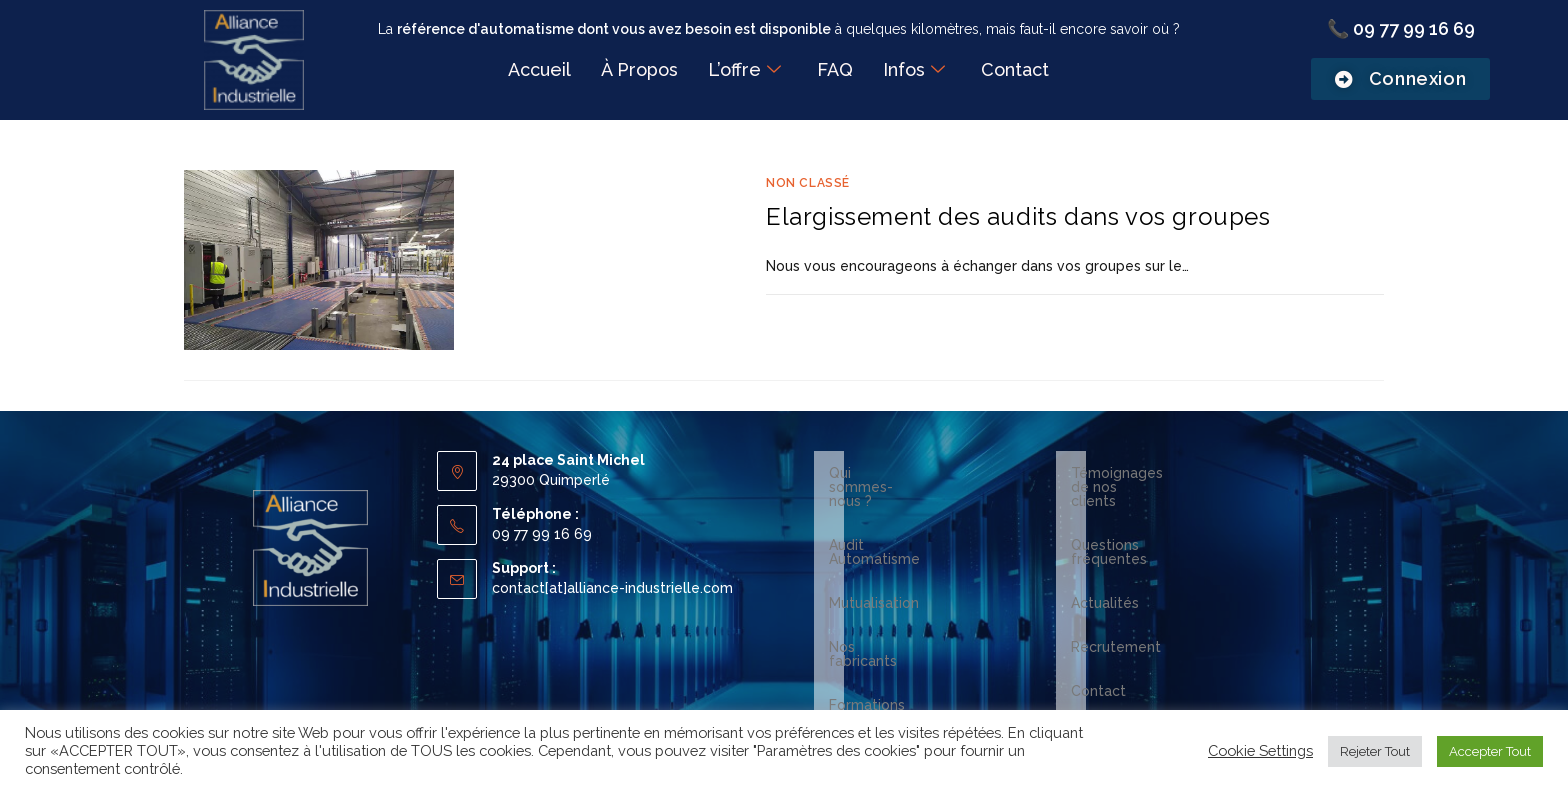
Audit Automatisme (894, 517)
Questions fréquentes (1145, 517)
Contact (1015, 69)
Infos (914, 70)
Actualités (1105, 561)
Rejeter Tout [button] (1375, 751)
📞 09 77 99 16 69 (1401, 28)
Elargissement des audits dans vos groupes (1018, 216)
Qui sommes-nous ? (895, 473)
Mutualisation (874, 561)
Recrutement (1116, 605)
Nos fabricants (878, 605)
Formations (867, 649)
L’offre (744, 70)
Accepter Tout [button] (1490, 751)
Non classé (808, 183)
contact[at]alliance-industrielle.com (612, 588)
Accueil (539, 69)
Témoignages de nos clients (1166, 473)
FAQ (835, 69)
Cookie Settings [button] (1260, 750)
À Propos (639, 69)
